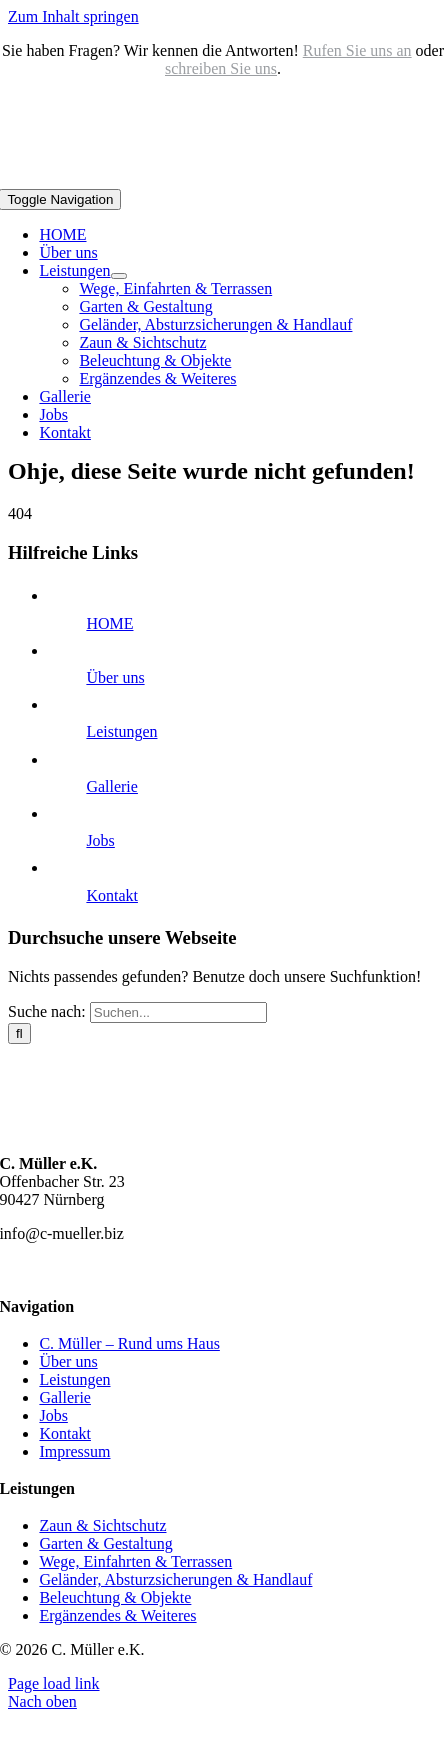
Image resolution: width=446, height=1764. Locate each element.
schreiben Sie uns (221, 68)
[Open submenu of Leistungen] (119, 276)
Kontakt (112, 895)
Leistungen (121, 731)
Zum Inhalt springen (73, 16)
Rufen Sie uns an (357, 50)
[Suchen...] (178, 1012)
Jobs (100, 840)
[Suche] (19, 1033)
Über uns (115, 677)
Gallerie (112, 786)
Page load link (54, 1683)
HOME (109, 623)
